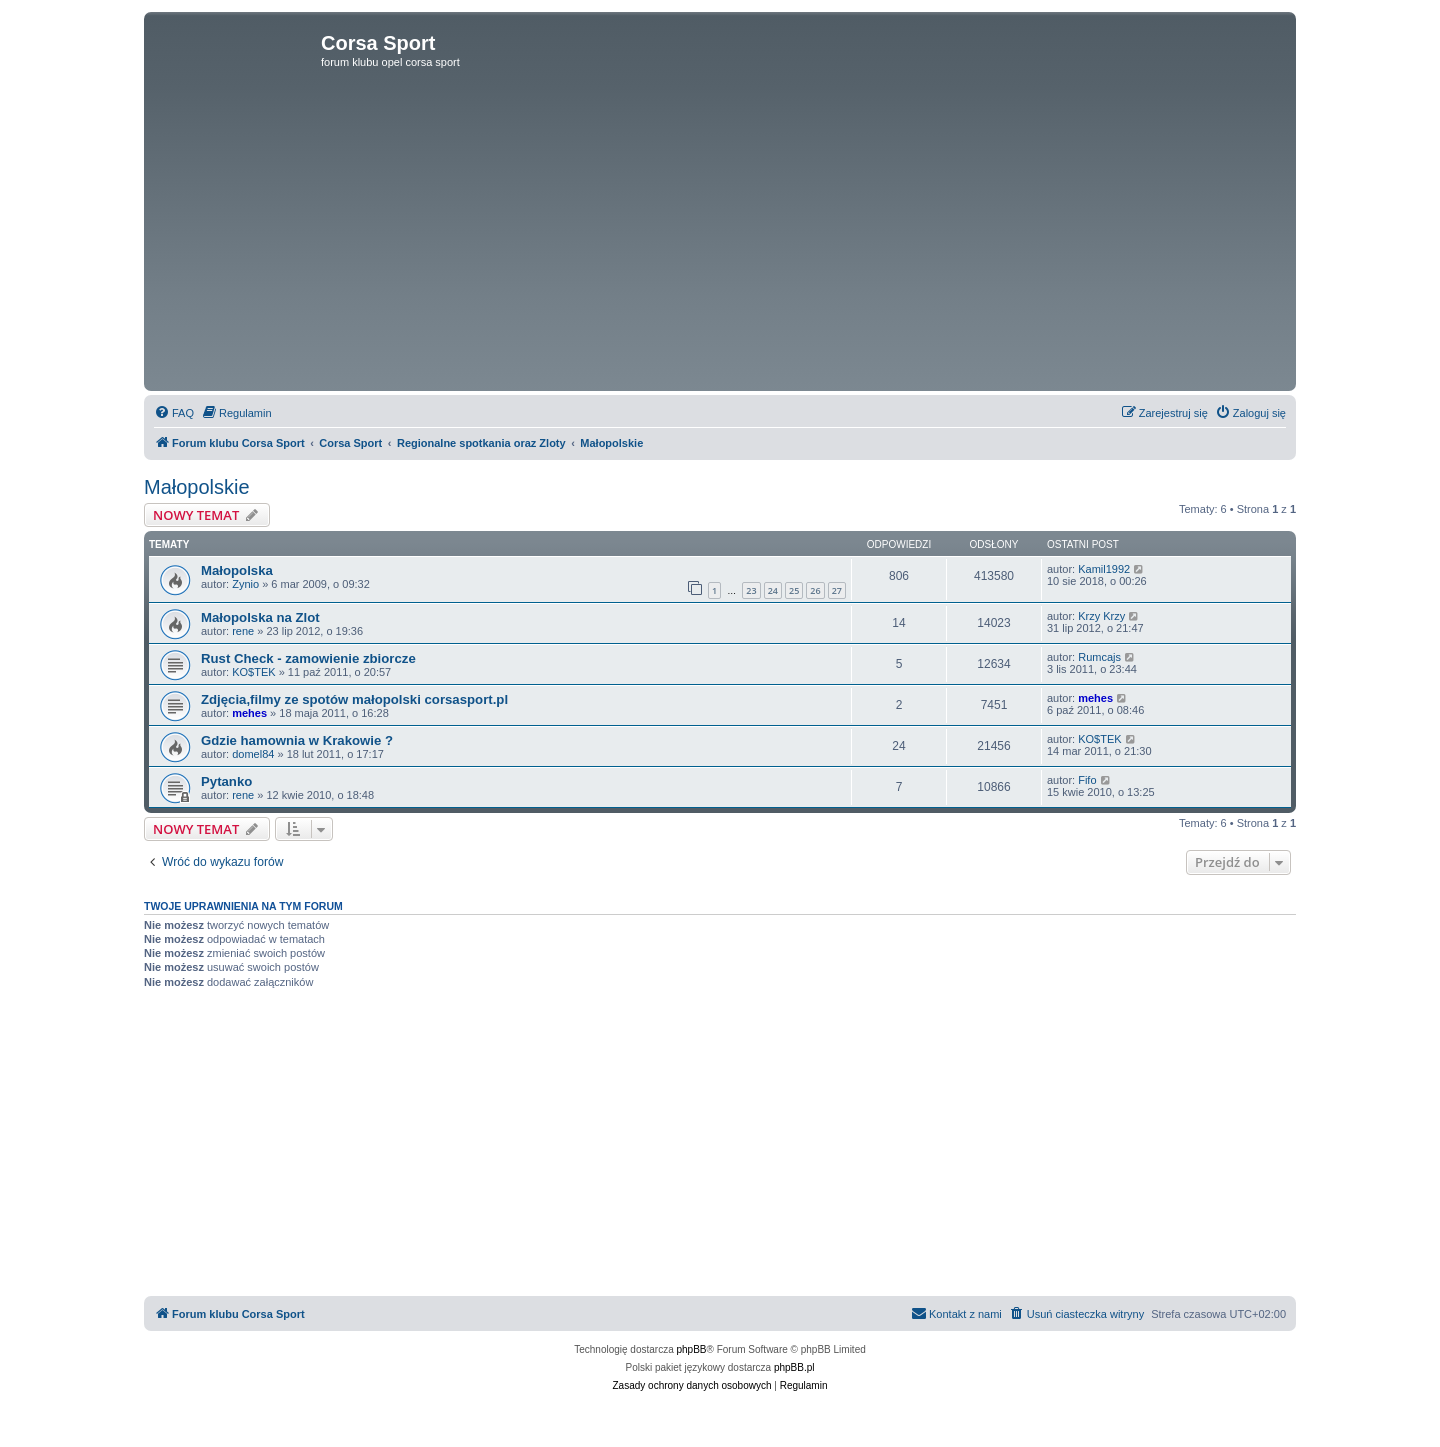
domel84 (253, 754)
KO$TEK (253, 672)
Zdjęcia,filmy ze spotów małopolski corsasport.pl (354, 699)
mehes (249, 713)
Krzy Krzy (1101, 616)
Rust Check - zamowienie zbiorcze (308, 658)
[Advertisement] (720, 236)
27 (837, 590)
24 (773, 590)
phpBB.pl (794, 1367)
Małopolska (237, 570)
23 (751, 590)
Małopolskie (197, 487)
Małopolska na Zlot (260, 617)
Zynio (245, 584)
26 (815, 590)
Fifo (1087, 780)
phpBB (692, 1349)
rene (243, 631)
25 (794, 590)
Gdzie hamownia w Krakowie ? (297, 740)
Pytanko (226, 781)
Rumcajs (1099, 657)
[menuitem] (174, 413)
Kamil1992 (1104, 569)
